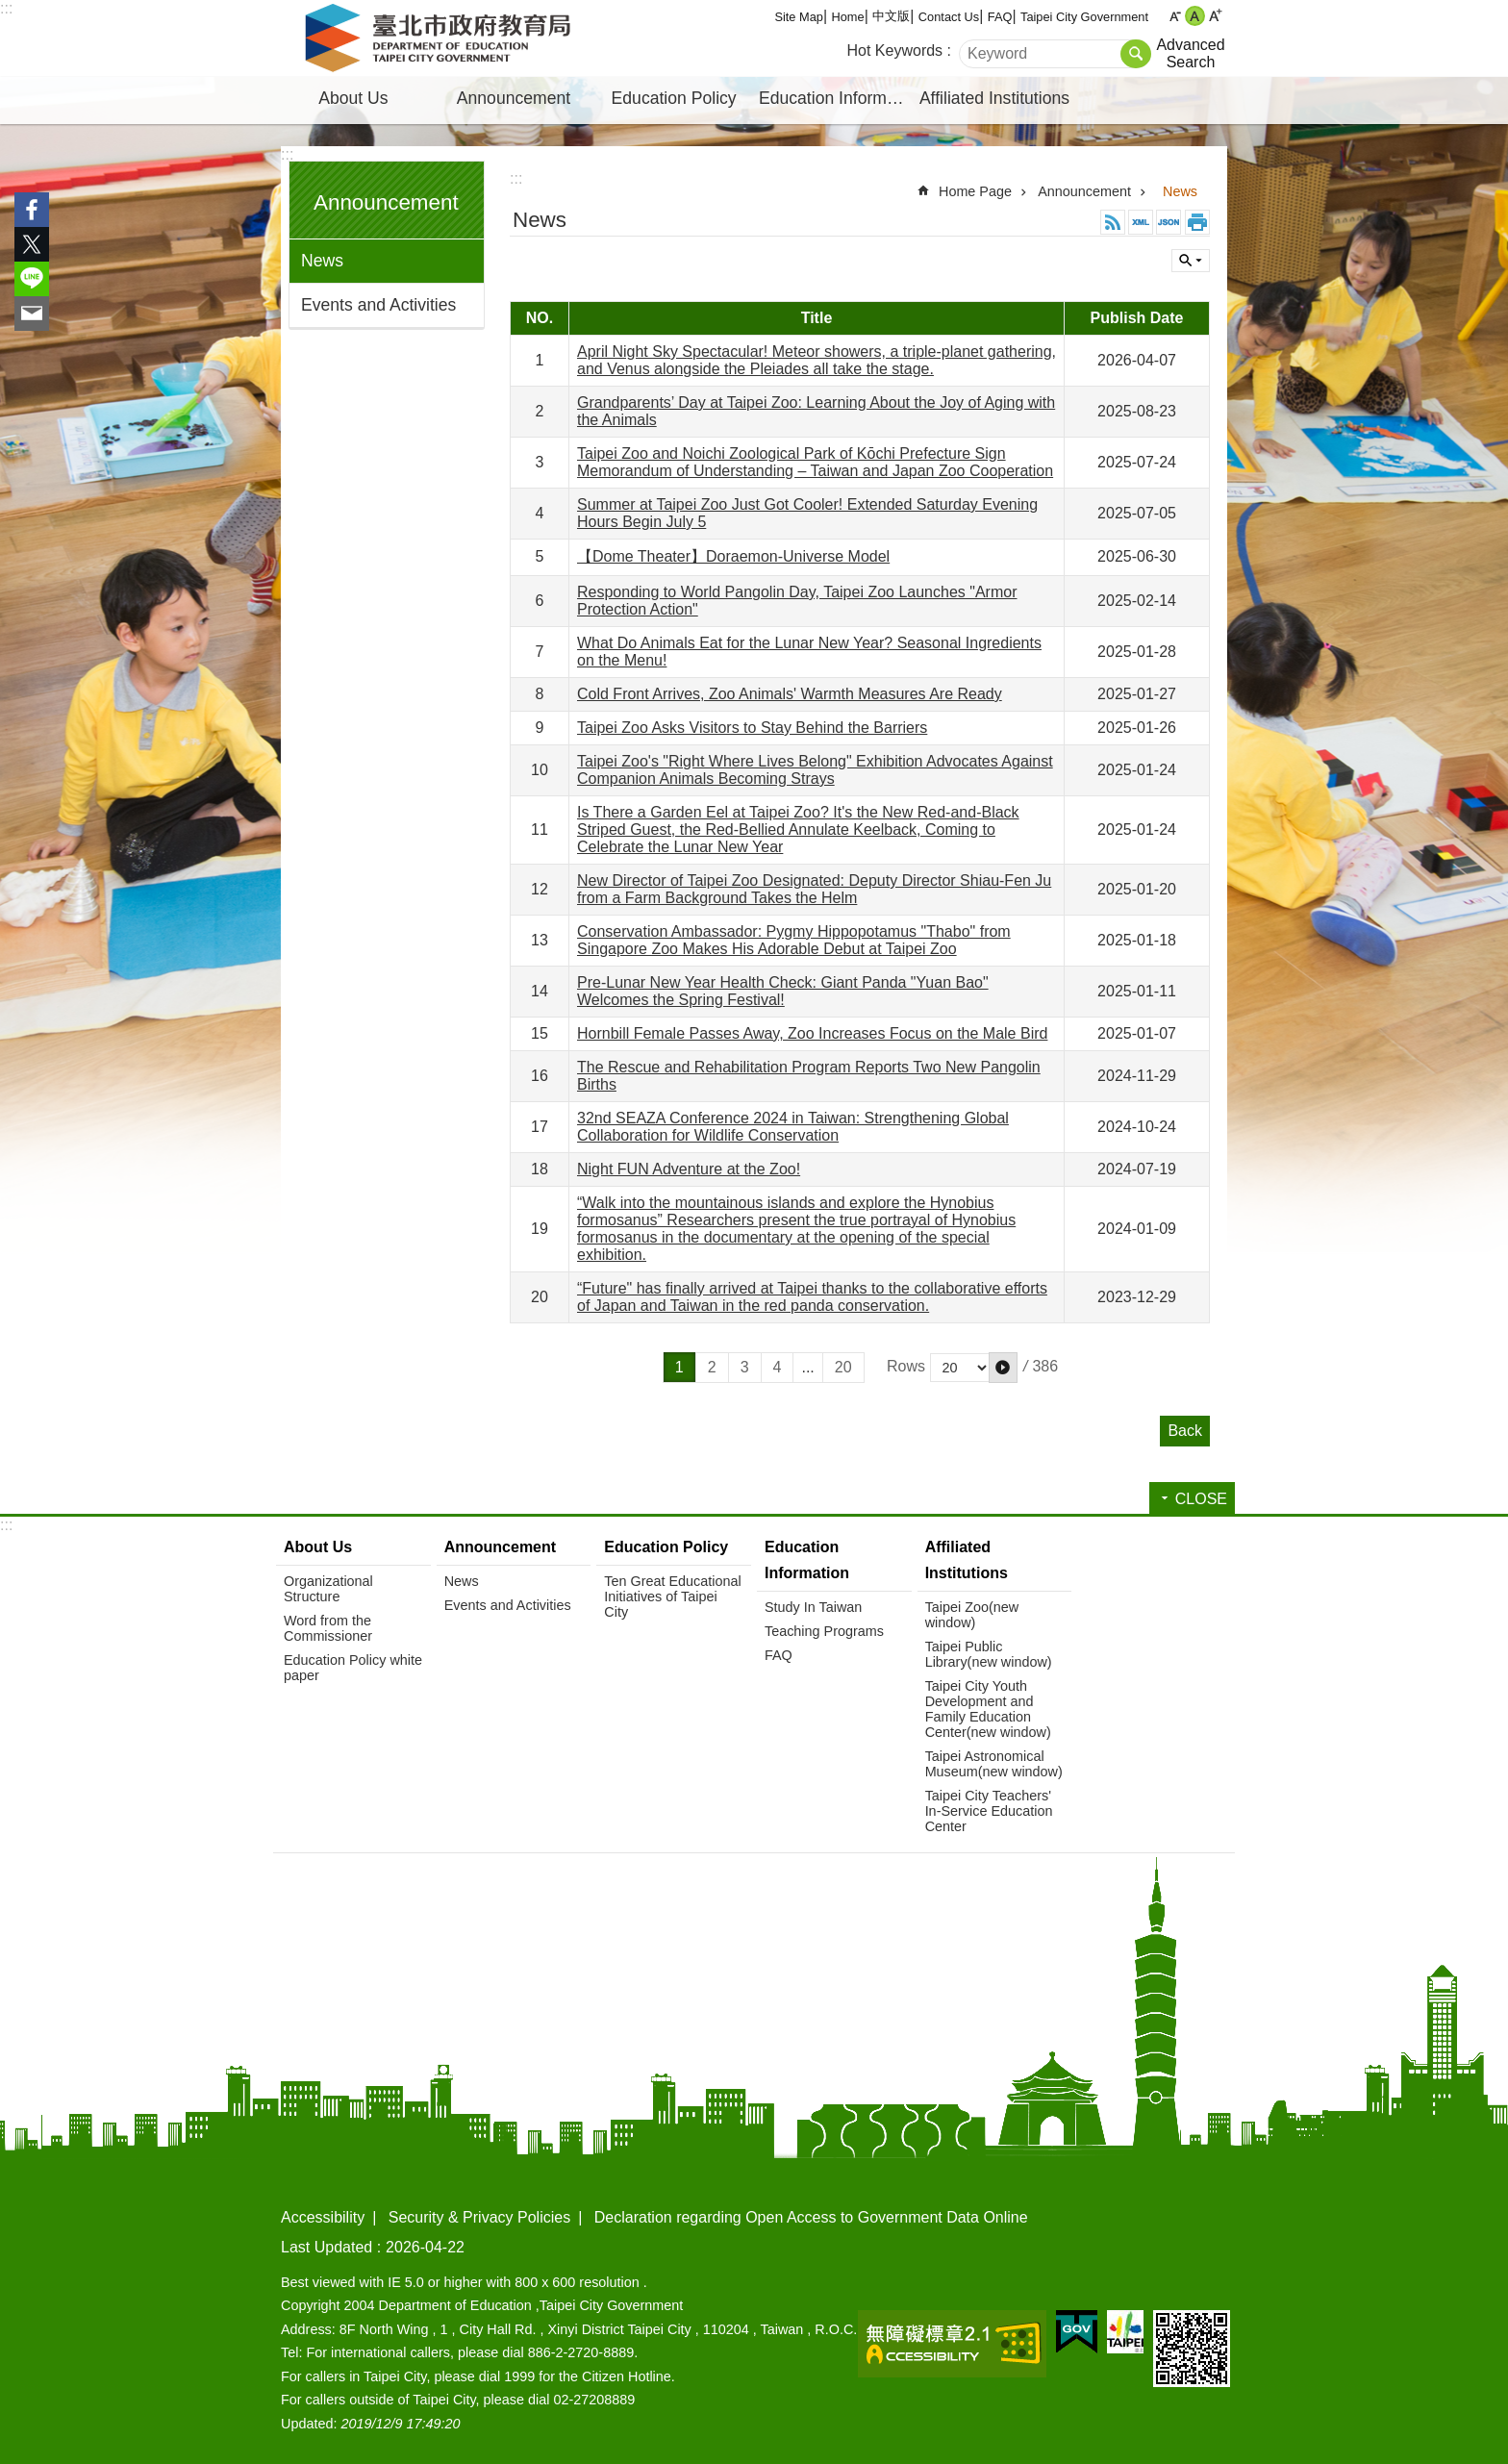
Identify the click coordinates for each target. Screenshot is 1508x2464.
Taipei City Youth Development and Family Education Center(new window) (988, 1709)
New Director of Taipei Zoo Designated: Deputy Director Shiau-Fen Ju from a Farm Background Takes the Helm (814, 889)
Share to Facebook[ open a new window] (31, 209)
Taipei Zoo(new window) (972, 1614)
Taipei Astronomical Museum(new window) (994, 1763)
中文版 (891, 16)
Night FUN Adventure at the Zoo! (688, 1169)
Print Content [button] (1197, 222)
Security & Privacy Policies (479, 2217)
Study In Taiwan (813, 1607)
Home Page (975, 191)
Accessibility (322, 2217)
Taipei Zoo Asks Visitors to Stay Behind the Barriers (752, 727)
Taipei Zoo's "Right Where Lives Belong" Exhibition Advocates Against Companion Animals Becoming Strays (815, 770)
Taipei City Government (1084, 17)
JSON (1168, 222)
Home (848, 17)
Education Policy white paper (353, 1667)
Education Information (837, 98)
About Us (353, 98)
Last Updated (326, 2247)
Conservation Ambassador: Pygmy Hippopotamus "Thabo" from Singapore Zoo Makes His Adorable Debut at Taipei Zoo (794, 940)
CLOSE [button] (1190, 260)
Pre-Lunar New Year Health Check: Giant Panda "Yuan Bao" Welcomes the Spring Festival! (783, 991)
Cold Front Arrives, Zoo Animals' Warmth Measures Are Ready (789, 694)
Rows (906, 1366)
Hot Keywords (895, 50)
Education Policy (674, 98)
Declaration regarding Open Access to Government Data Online (811, 2217)
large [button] (1215, 16)
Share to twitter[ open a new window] (31, 244)
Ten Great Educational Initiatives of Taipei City (672, 1596)
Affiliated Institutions (994, 98)
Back (1185, 1430)
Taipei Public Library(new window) (988, 1654)
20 (843, 1367)
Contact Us (948, 17)
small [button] (1175, 16)
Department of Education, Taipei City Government (441, 38)
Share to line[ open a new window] (31, 279)
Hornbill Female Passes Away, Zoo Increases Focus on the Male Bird (812, 1033)
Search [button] (1135, 53)
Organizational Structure (328, 1588)
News (322, 260)
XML (1140, 222)
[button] (1003, 1367)
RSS (1112, 222)
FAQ (1000, 17)
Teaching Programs (824, 1631)
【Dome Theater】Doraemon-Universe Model (733, 556)
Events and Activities (378, 304)
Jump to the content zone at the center (10, 10)
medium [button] (1195, 16)
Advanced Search (1190, 53)
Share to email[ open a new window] (31, 313)
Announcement (513, 98)
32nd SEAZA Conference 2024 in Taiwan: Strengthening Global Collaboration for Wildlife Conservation (793, 1127)
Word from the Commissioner (328, 1628)
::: (6, 8)
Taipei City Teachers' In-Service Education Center (989, 1811)
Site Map (798, 17)
